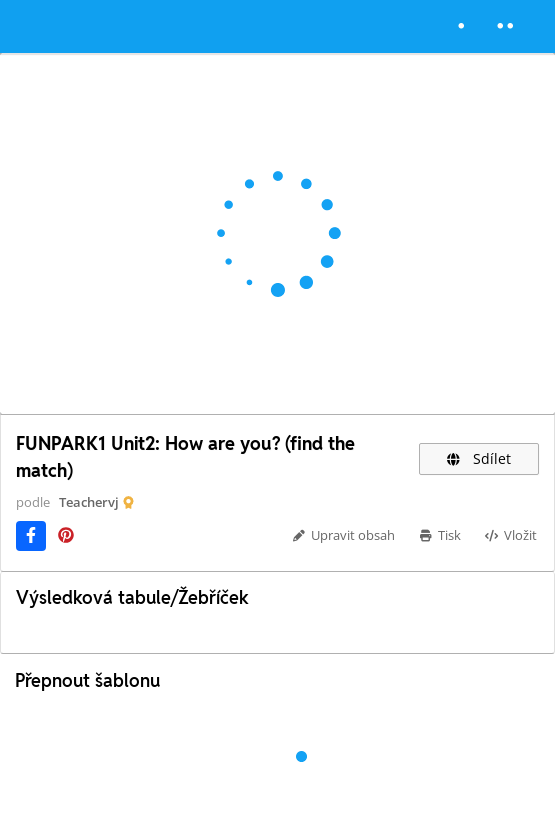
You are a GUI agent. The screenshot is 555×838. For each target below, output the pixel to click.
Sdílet (479, 458)
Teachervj (89, 502)
